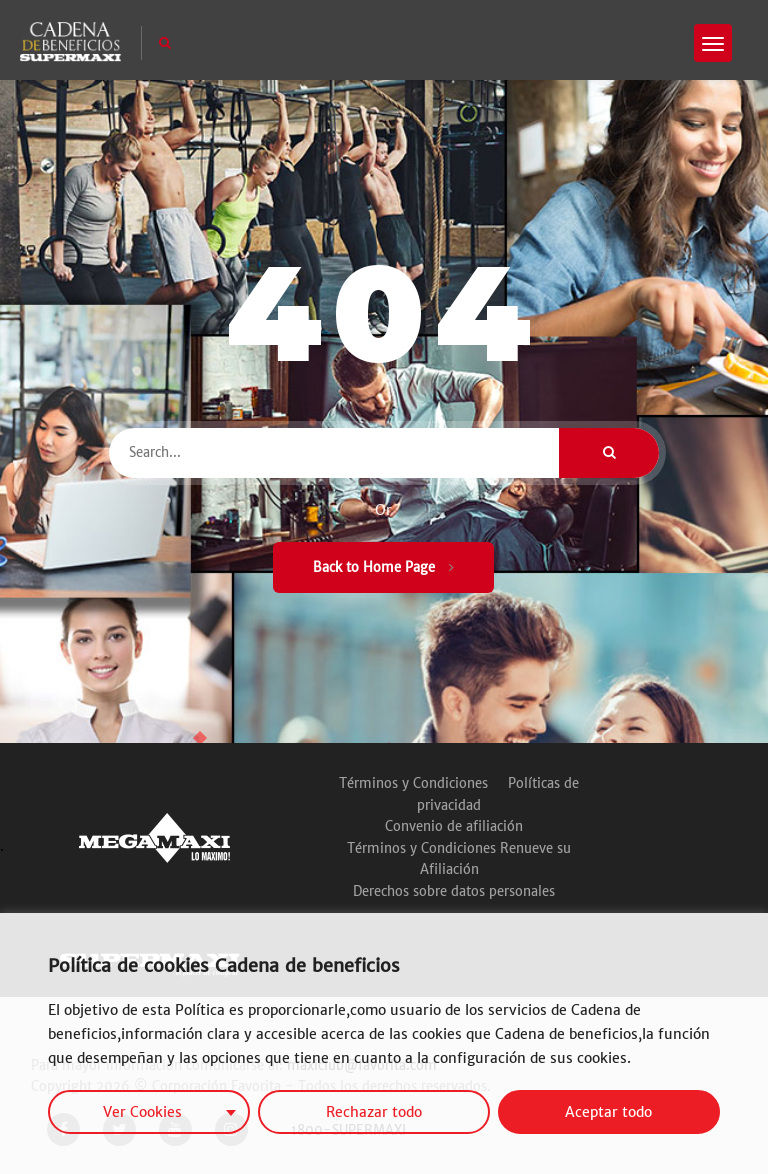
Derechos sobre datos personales (454, 891)
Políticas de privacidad (498, 794)
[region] (384, 1043)
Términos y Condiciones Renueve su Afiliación (459, 859)
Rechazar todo (374, 1112)
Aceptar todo (608, 1112)
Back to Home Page (383, 567)
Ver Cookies (142, 1112)
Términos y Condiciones (413, 783)
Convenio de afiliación (454, 826)
